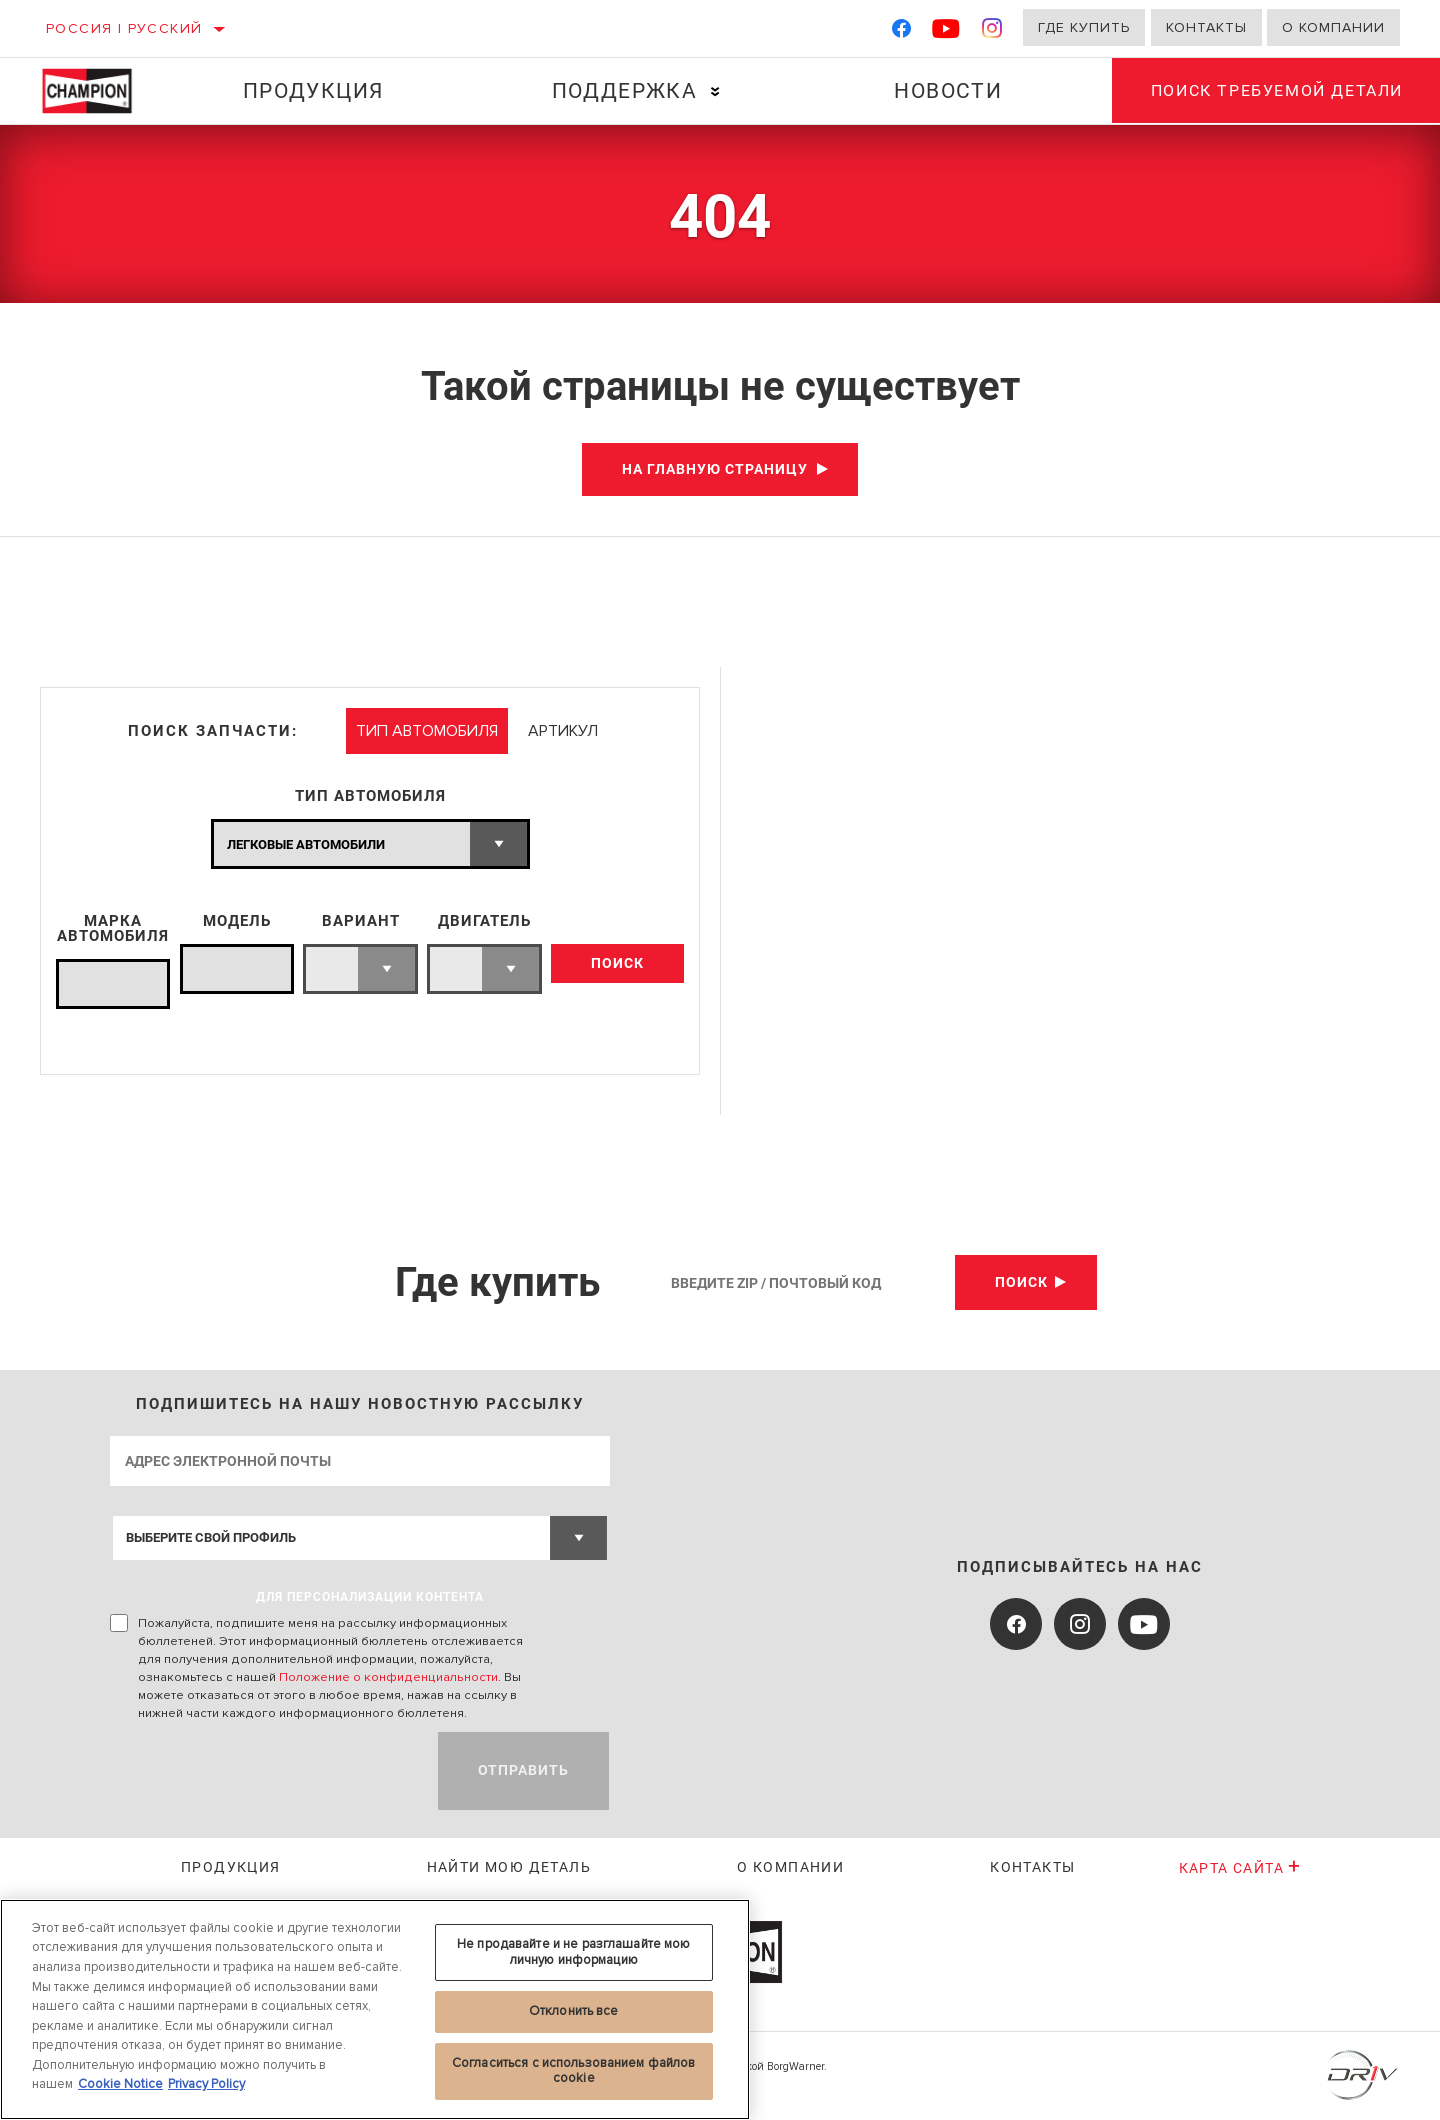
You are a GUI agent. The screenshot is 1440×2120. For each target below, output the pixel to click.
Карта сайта (1240, 1868)
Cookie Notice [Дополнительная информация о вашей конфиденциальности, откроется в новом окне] (120, 2084)
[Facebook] (901, 32)
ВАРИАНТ (361, 921)
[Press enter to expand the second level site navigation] (714, 91)
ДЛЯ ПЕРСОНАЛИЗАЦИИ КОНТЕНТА (370, 1597)
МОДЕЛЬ (237, 921)
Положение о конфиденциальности (388, 1677)
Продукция (312, 91)
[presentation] (262, 1771)
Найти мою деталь (509, 1867)
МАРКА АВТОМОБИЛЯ (113, 929)
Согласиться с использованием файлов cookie (574, 2071)
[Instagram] (992, 32)
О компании (1333, 27)
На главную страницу (715, 469)
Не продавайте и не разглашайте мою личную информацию (573, 1952)
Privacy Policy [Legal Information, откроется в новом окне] (206, 2084)
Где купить (1084, 27)
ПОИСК (617, 964)
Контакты (1206, 27)
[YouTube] (946, 32)
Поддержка (624, 91)
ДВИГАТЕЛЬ (484, 921)
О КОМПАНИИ (790, 1867)
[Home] (99, 91)
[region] (375, 2009)
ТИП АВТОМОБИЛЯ (370, 796)
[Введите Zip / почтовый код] (806, 1282)
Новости (947, 91)
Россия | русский (124, 28)
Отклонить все (574, 2011)
